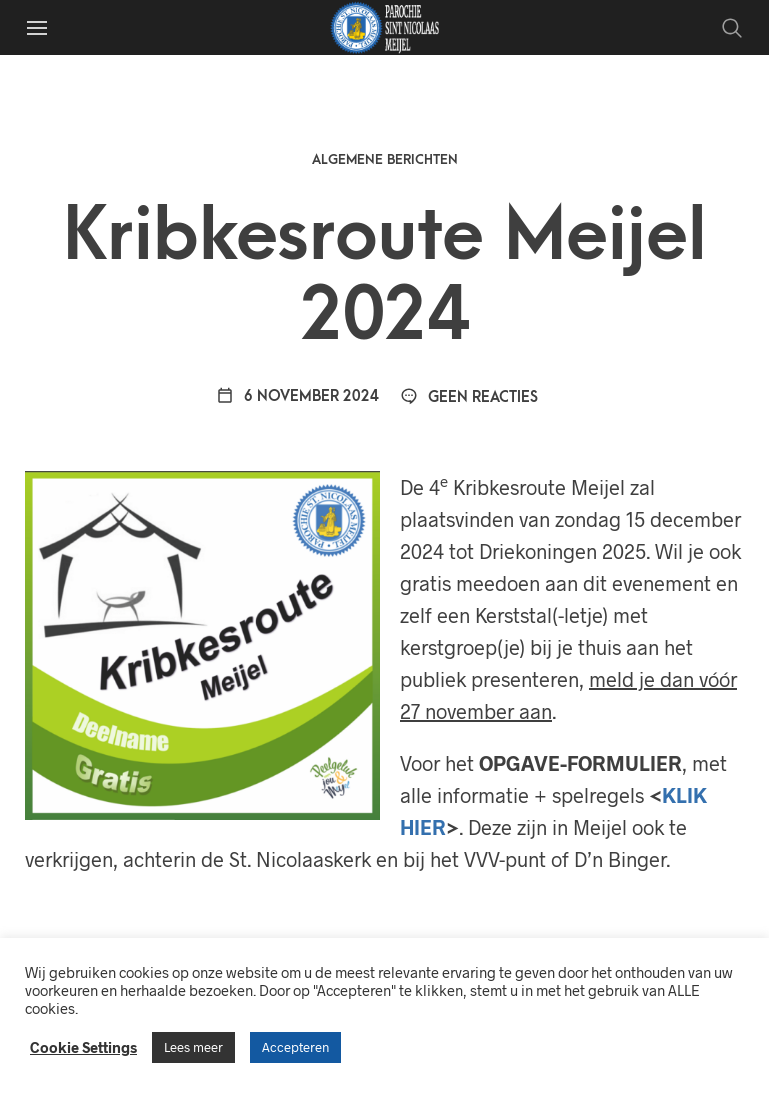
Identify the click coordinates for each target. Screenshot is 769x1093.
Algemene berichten (385, 159)
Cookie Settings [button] (83, 1047)
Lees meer (193, 1047)
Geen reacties (469, 397)
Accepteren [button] (295, 1047)
